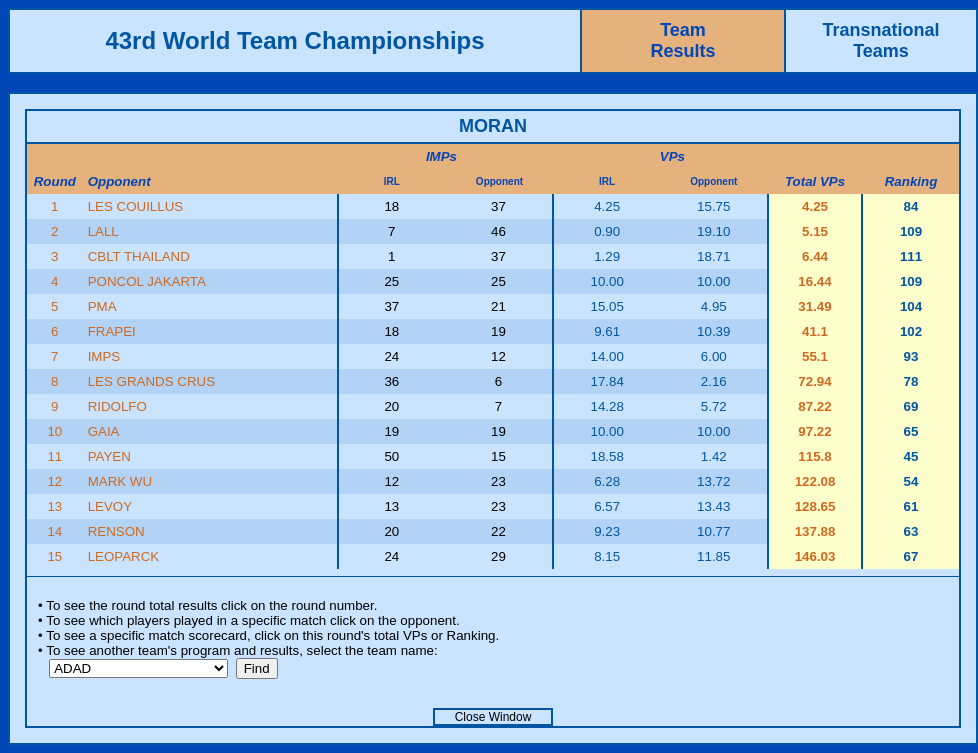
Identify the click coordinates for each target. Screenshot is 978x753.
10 (54, 431)
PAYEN (109, 456)
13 (54, 506)
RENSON (116, 531)
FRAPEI (112, 331)
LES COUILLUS (136, 206)
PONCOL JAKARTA (147, 281)
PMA (102, 306)
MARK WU (120, 481)
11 (54, 456)
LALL (103, 231)
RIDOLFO (117, 406)
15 (54, 556)
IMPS (104, 356)
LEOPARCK (124, 556)
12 (54, 481)
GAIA (104, 431)
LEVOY (110, 506)
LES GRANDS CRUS (151, 381)
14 (54, 531)
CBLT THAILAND (139, 256)
